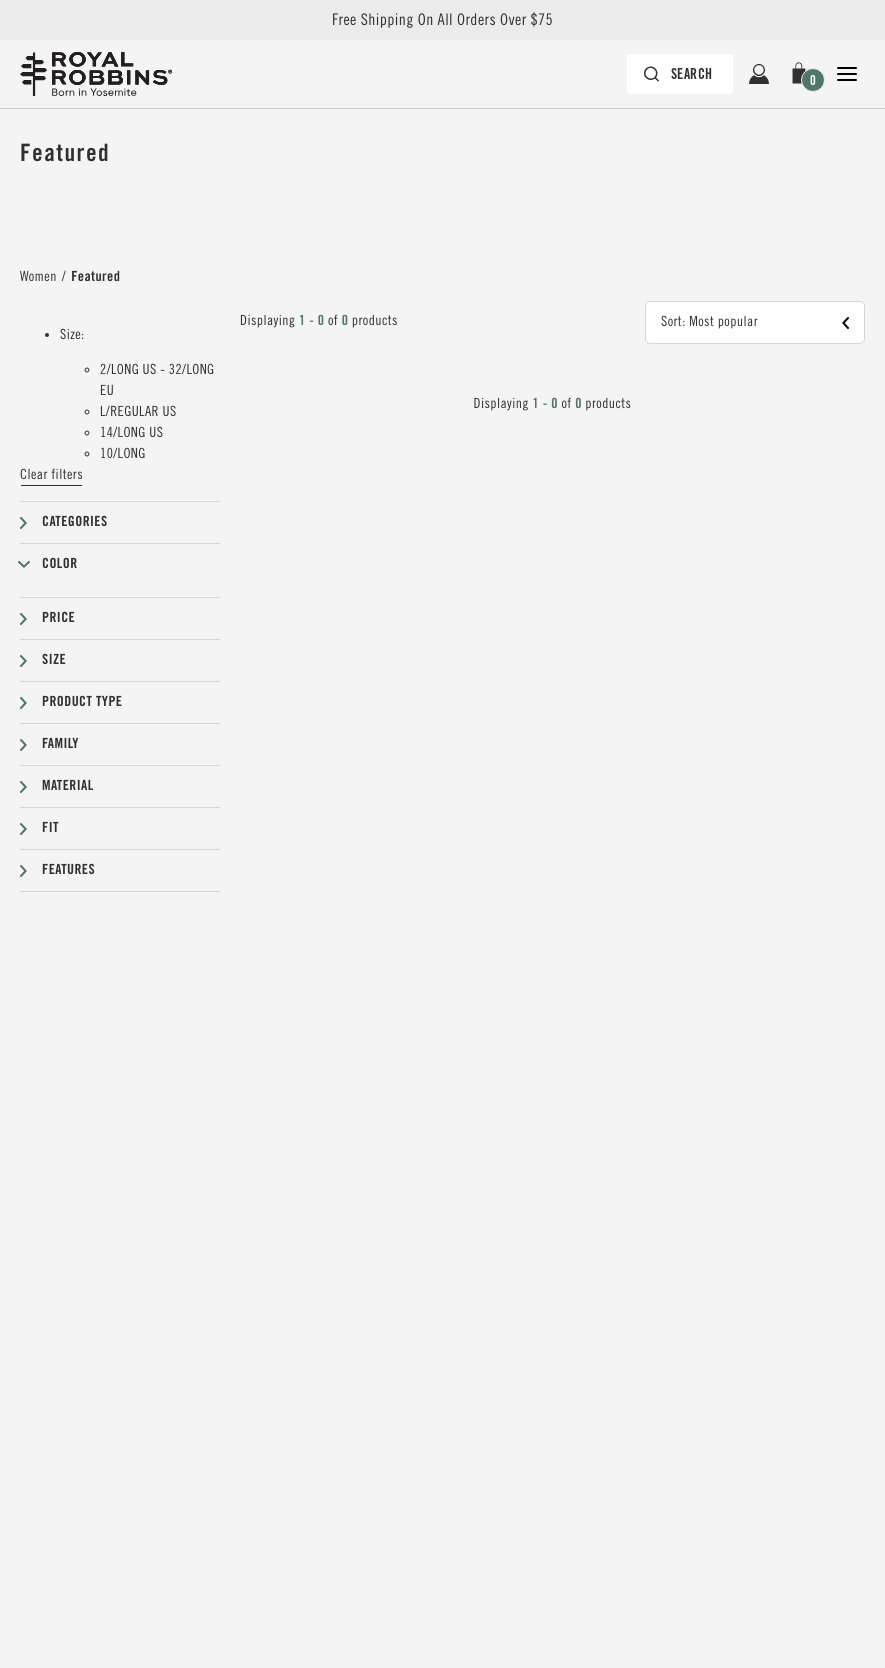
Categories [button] (75, 522)
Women (38, 277)
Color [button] (60, 564)
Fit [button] (50, 828)
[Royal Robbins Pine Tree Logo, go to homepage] (96, 74)
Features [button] (68, 870)
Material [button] (68, 786)
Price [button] (58, 618)
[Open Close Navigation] (847, 74)
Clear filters (51, 475)
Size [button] (54, 660)
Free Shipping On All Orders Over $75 (442, 20)
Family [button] (60, 744)
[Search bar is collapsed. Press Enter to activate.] (680, 74)
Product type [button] (82, 702)
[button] (803, 74)
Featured (95, 277)
